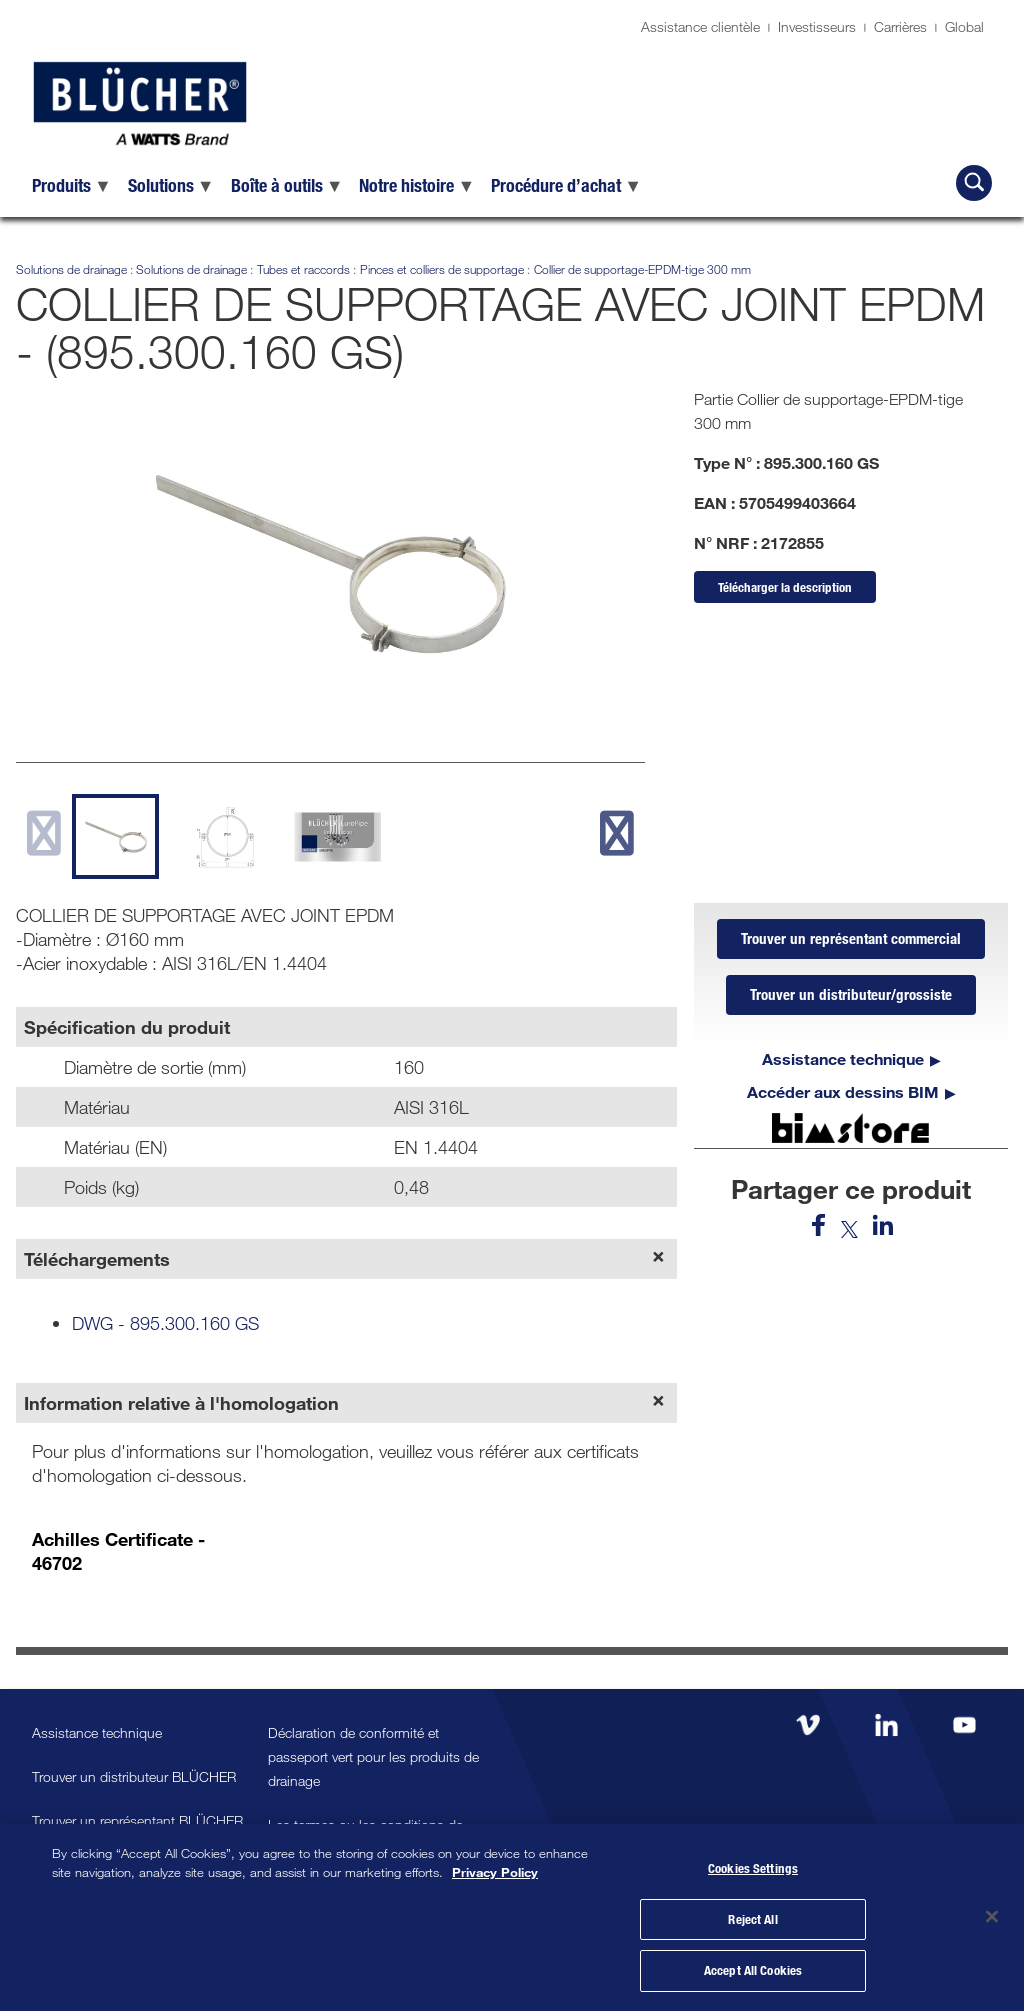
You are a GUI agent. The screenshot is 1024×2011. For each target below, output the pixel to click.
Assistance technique (843, 1058)
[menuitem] (72, 185)
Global (964, 26)
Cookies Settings (753, 1867)
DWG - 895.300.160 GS (165, 1323)
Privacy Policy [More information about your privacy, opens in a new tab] (495, 1872)
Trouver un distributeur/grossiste (851, 995)
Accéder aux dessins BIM (843, 1091)
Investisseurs (817, 26)
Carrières (900, 26)
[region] (512, 1917)
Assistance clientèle (700, 26)
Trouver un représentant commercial (851, 939)
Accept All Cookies (753, 1969)
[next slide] (616, 833)
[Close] (992, 1916)
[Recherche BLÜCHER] (974, 183)
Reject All (752, 1918)
